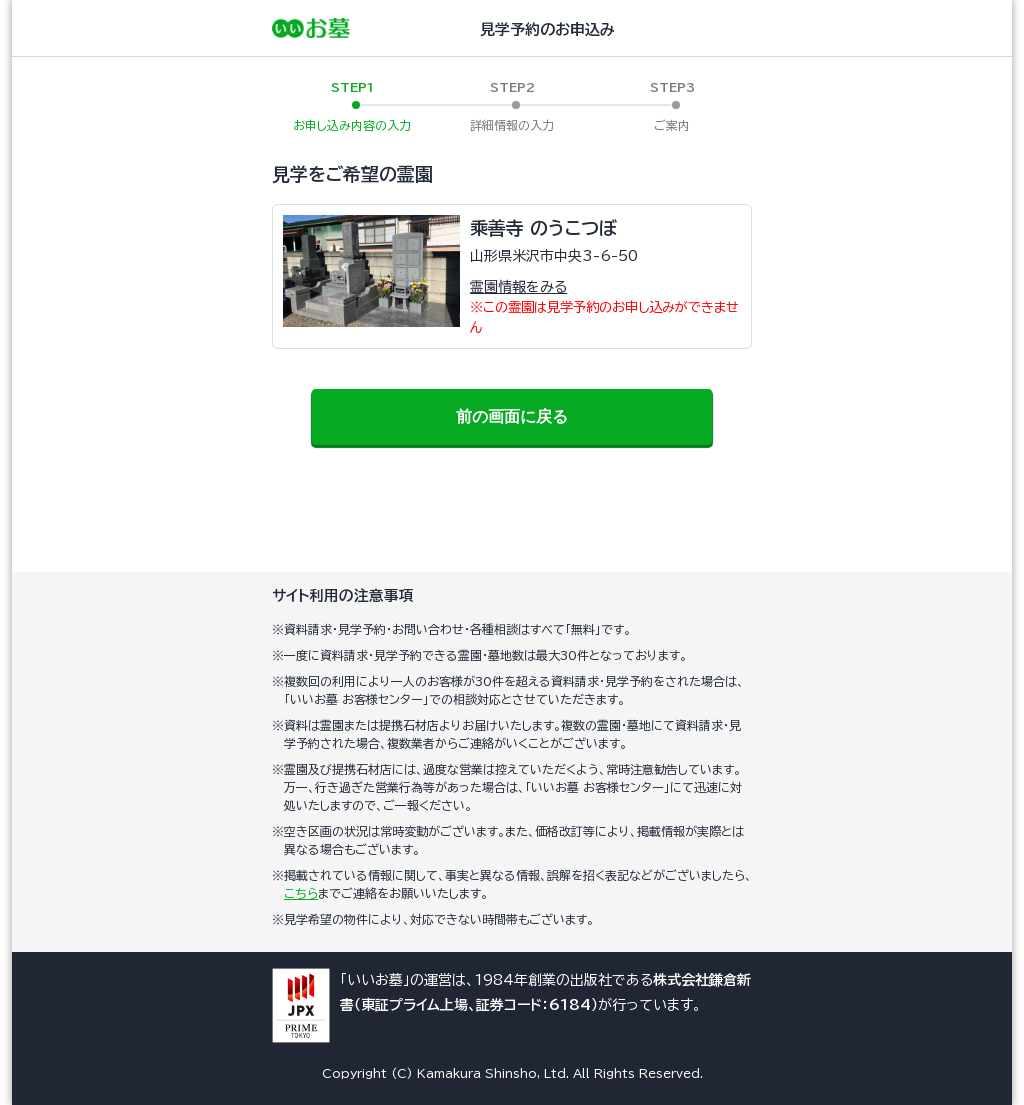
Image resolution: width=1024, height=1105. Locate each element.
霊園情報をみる (518, 287)
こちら (301, 893)
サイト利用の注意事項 (343, 595)
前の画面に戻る (512, 416)
